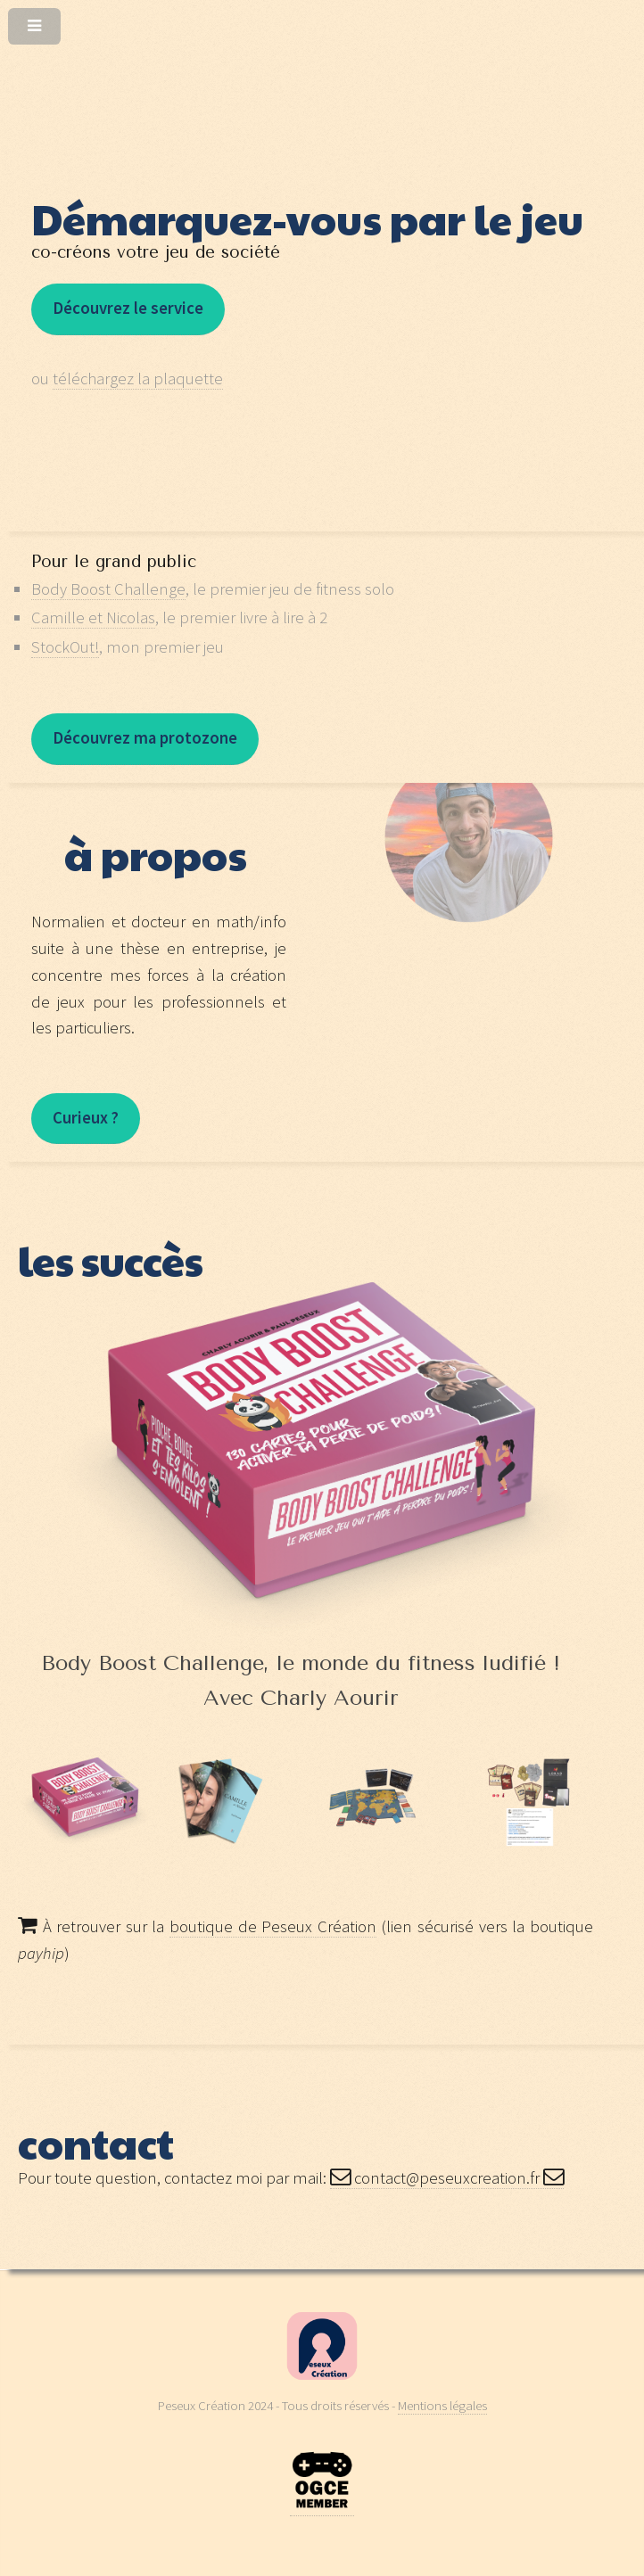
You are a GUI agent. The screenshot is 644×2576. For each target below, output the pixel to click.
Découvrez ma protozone (145, 738)
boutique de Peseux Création (272, 1926)
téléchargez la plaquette (138, 378)
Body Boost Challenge (108, 589)
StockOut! (65, 647)
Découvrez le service (128, 308)
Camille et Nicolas (93, 617)
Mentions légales (442, 2405)
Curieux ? (86, 1117)
